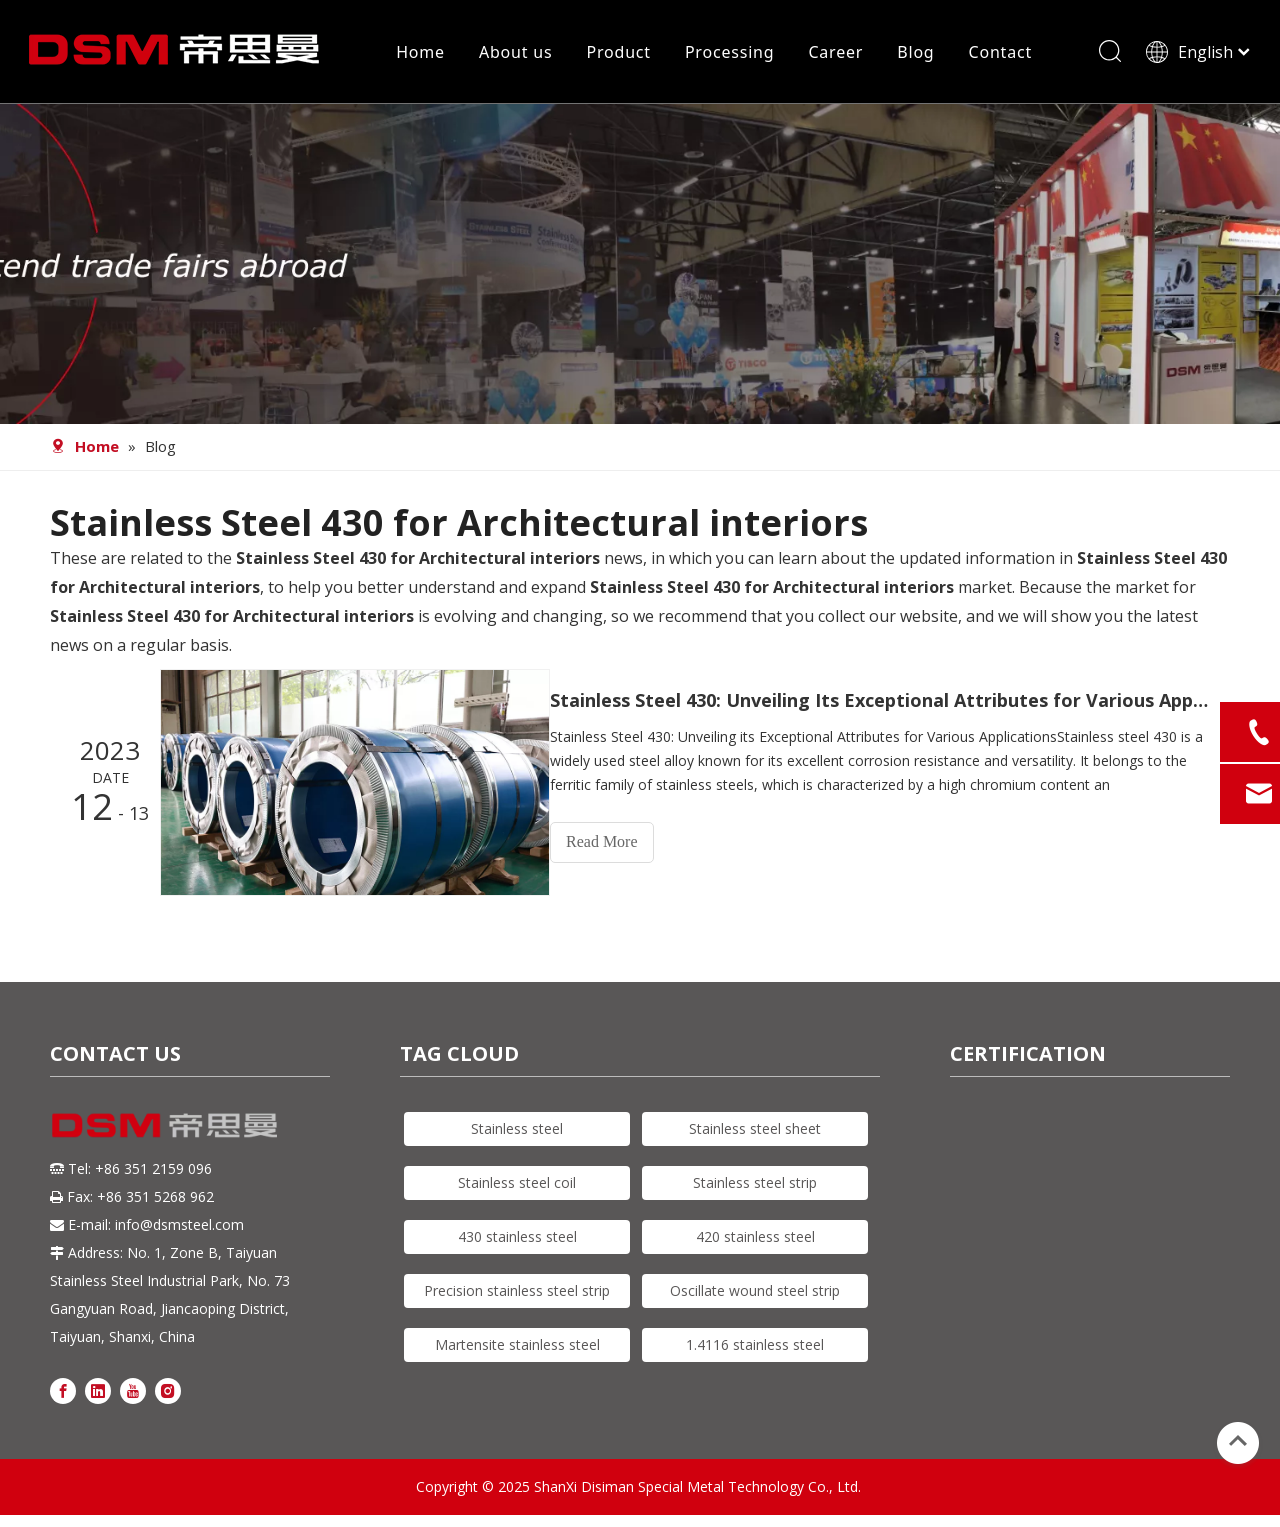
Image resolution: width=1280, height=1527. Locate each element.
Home (419, 55)
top (1238, 1441)
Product (617, 55)
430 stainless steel (517, 1238)
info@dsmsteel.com (179, 1226)
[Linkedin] (98, 1392)
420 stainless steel (755, 1238)
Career (834, 55)
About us (515, 55)
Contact (999, 55)
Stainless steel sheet (755, 1130)
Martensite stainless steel (517, 1346)
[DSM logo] (165, 1125)
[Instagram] (168, 1392)
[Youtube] (133, 1392)
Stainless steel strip (755, 1184)
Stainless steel (517, 1130)
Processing (729, 55)
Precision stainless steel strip (517, 1292)
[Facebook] (63, 1392)
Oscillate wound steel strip (755, 1292)
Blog (914, 55)
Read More (620, 848)
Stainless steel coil (517, 1184)
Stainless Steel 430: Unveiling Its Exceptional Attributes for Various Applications (888, 707)
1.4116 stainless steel (755, 1346)
